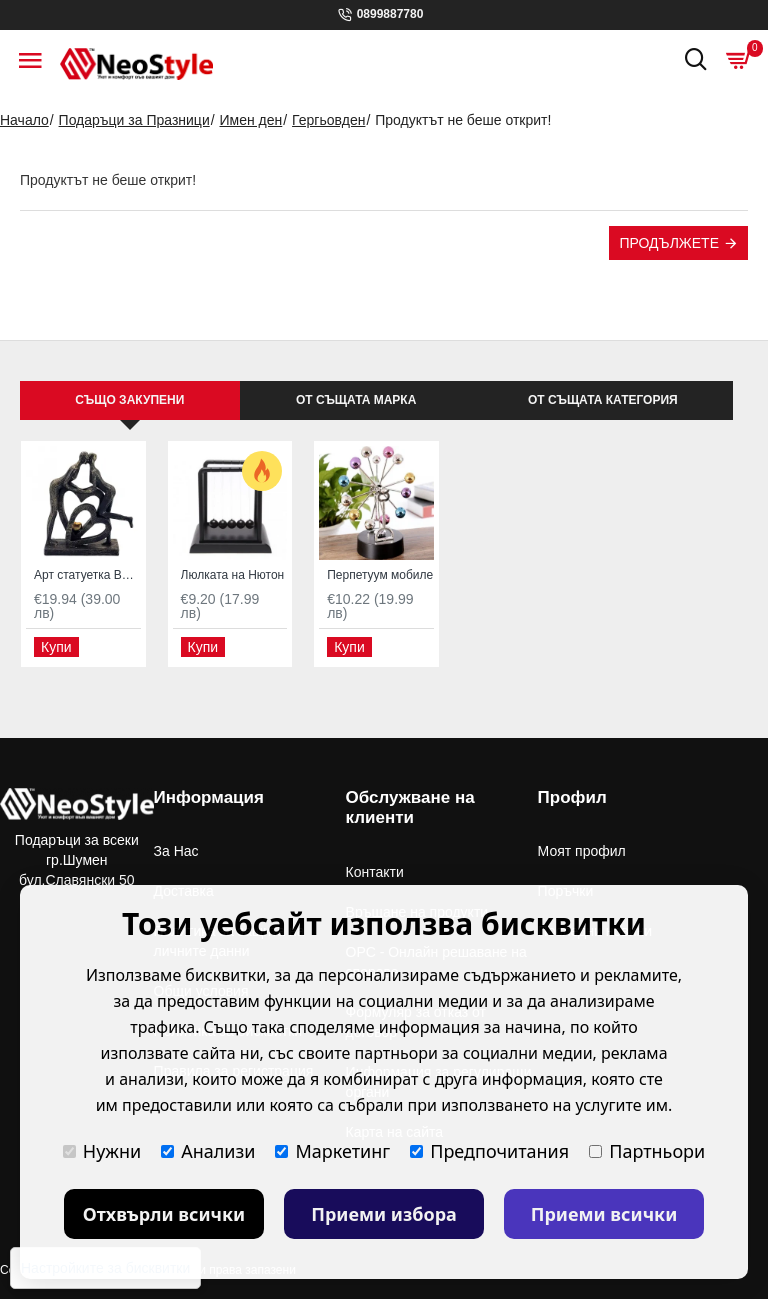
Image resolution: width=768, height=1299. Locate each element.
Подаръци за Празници (134, 120)
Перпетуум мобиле (380, 575)
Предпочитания (489, 1151)
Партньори (647, 1151)
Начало (24, 120)
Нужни (102, 1151)
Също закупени (129, 400)
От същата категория (603, 400)
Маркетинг (332, 1151)
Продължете (669, 243)
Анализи (208, 1151)
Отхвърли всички (164, 1214)
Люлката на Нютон (233, 575)
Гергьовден (328, 120)
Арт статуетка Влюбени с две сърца (87, 575)
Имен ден (251, 120)
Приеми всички (604, 1214)
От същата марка (356, 400)
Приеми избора (384, 1214)
